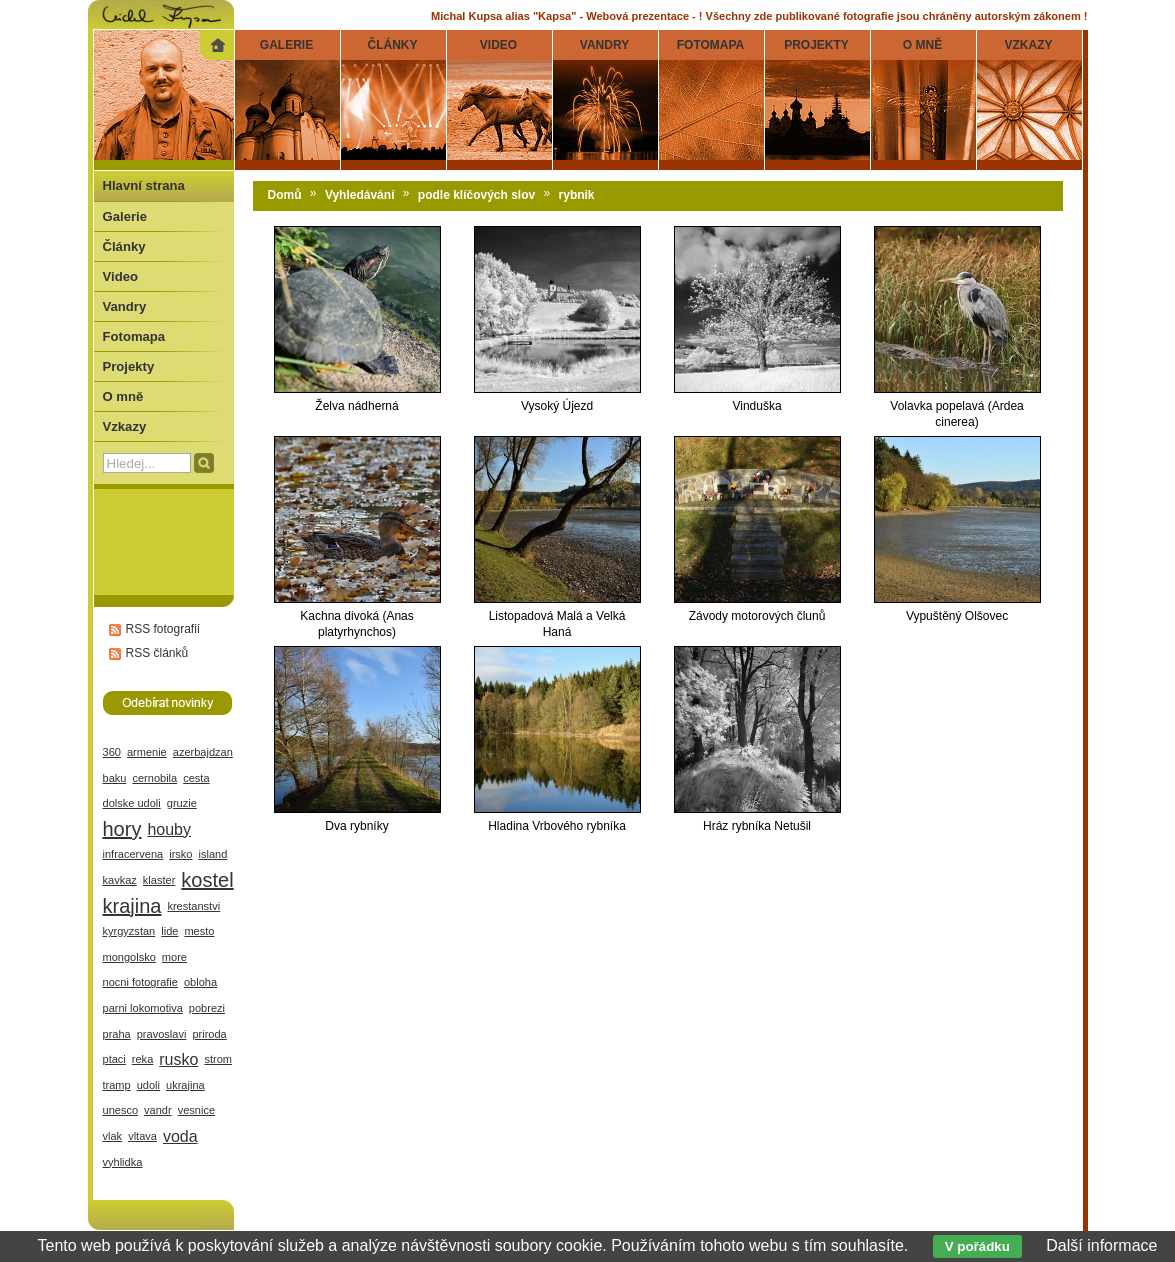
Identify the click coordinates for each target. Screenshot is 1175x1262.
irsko (180, 854)
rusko (178, 1059)
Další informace (1101, 1245)
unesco (121, 1110)
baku (115, 778)
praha (117, 1034)
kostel (207, 880)
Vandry (125, 306)
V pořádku (977, 1246)
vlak (113, 1136)
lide (169, 931)
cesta (196, 778)
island (213, 854)
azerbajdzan (203, 752)
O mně (123, 396)
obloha (200, 982)
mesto (199, 931)
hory (122, 829)
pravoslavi (162, 1034)
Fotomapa (134, 336)
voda (180, 1136)
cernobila (154, 778)
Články (124, 246)
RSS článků (157, 653)
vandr (158, 1110)
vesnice (196, 1110)
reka (142, 1059)
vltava (142, 1136)
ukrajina (185, 1085)
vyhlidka (123, 1162)
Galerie (125, 216)
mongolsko (129, 957)
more (174, 957)
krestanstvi (193, 906)
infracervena (133, 854)
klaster (159, 880)
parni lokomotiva (143, 1008)
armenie (147, 752)
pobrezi (207, 1008)
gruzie (182, 803)
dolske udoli (132, 803)
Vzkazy (125, 426)
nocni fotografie (140, 982)
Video (120, 276)
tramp (117, 1085)
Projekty (129, 366)
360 (112, 752)
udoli (148, 1085)
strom (218, 1059)
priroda (209, 1034)
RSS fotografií (163, 629)
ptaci (114, 1059)
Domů (285, 195)
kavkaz (120, 880)
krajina (132, 906)
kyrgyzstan (129, 931)
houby (169, 829)
